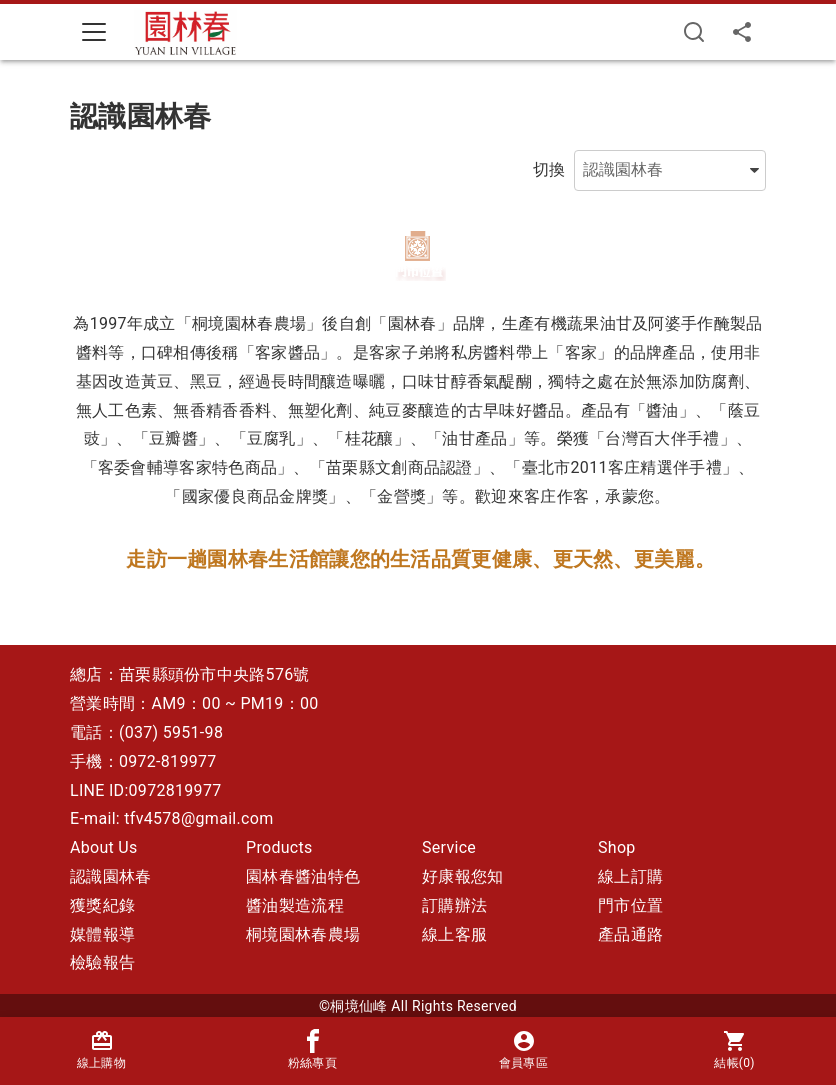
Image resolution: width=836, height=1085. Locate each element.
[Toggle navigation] (94, 32)
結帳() (734, 1049)
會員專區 (523, 1049)
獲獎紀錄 (102, 905)
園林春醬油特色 (303, 876)
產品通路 (630, 934)
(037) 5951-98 (171, 732)
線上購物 (101, 1049)
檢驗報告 (102, 962)
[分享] (742, 32)
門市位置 (630, 905)
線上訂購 (630, 876)
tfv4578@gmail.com (198, 818)
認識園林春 (111, 876)
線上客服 (454, 934)
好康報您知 (463, 876)
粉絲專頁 (312, 1049)
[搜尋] (694, 32)
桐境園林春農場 (303, 934)
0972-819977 (168, 761)
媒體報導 (102, 934)
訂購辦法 (454, 905)
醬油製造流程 (295, 905)
